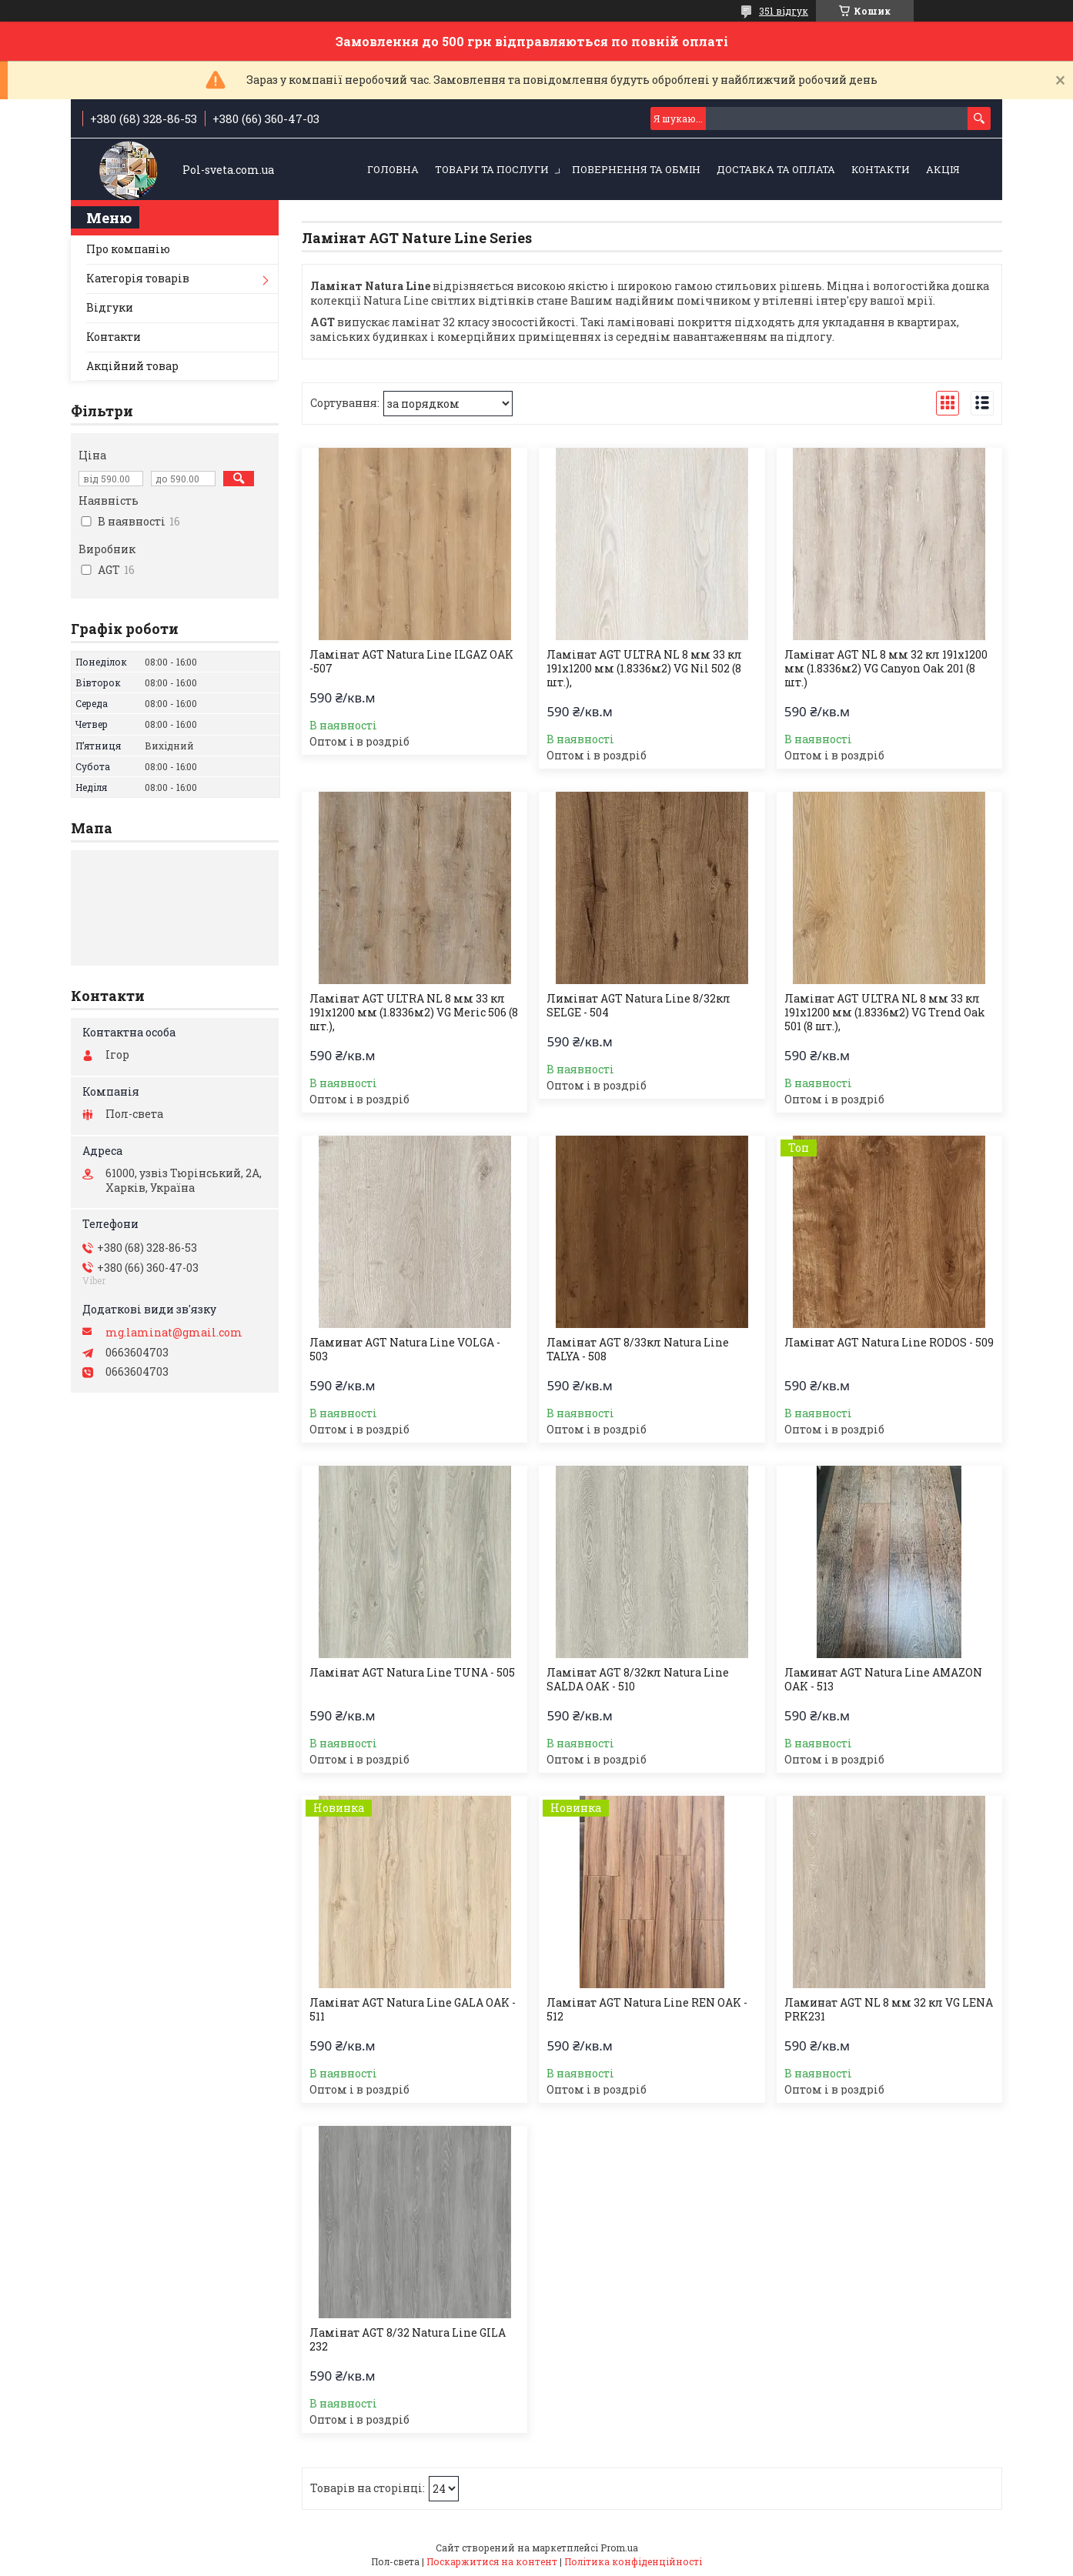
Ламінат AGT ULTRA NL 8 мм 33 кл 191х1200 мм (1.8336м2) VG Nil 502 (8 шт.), (644, 668)
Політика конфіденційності (633, 2561)
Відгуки (109, 307)
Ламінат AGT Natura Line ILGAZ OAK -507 (411, 662)
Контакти (880, 169)
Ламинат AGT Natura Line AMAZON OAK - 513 (883, 1679)
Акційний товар (132, 366)
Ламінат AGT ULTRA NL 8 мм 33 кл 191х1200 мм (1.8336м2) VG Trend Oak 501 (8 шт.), (884, 1012)
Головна (393, 169)
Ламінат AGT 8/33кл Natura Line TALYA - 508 (638, 1349)
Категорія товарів (137, 278)
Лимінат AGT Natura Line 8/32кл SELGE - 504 (638, 1005)
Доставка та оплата (776, 169)
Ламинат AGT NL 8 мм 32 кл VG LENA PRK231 (888, 2010)
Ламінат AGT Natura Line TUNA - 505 (412, 1673)
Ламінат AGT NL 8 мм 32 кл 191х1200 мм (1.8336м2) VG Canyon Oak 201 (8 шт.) (886, 668)
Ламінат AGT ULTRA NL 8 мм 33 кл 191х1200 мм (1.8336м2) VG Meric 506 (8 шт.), (413, 1012)
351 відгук (783, 11)
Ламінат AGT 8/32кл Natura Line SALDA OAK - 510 (638, 1679)
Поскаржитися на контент (491, 2561)
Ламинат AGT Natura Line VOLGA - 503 (404, 1349)
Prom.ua (619, 2547)
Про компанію (128, 249)
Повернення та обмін (636, 169)
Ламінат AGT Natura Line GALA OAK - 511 (412, 2010)
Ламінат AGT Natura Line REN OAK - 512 (647, 2010)
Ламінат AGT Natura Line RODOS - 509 (889, 1343)
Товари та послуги (492, 169)
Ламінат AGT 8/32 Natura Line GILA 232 (407, 2340)
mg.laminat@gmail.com (173, 1333)
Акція (943, 169)
